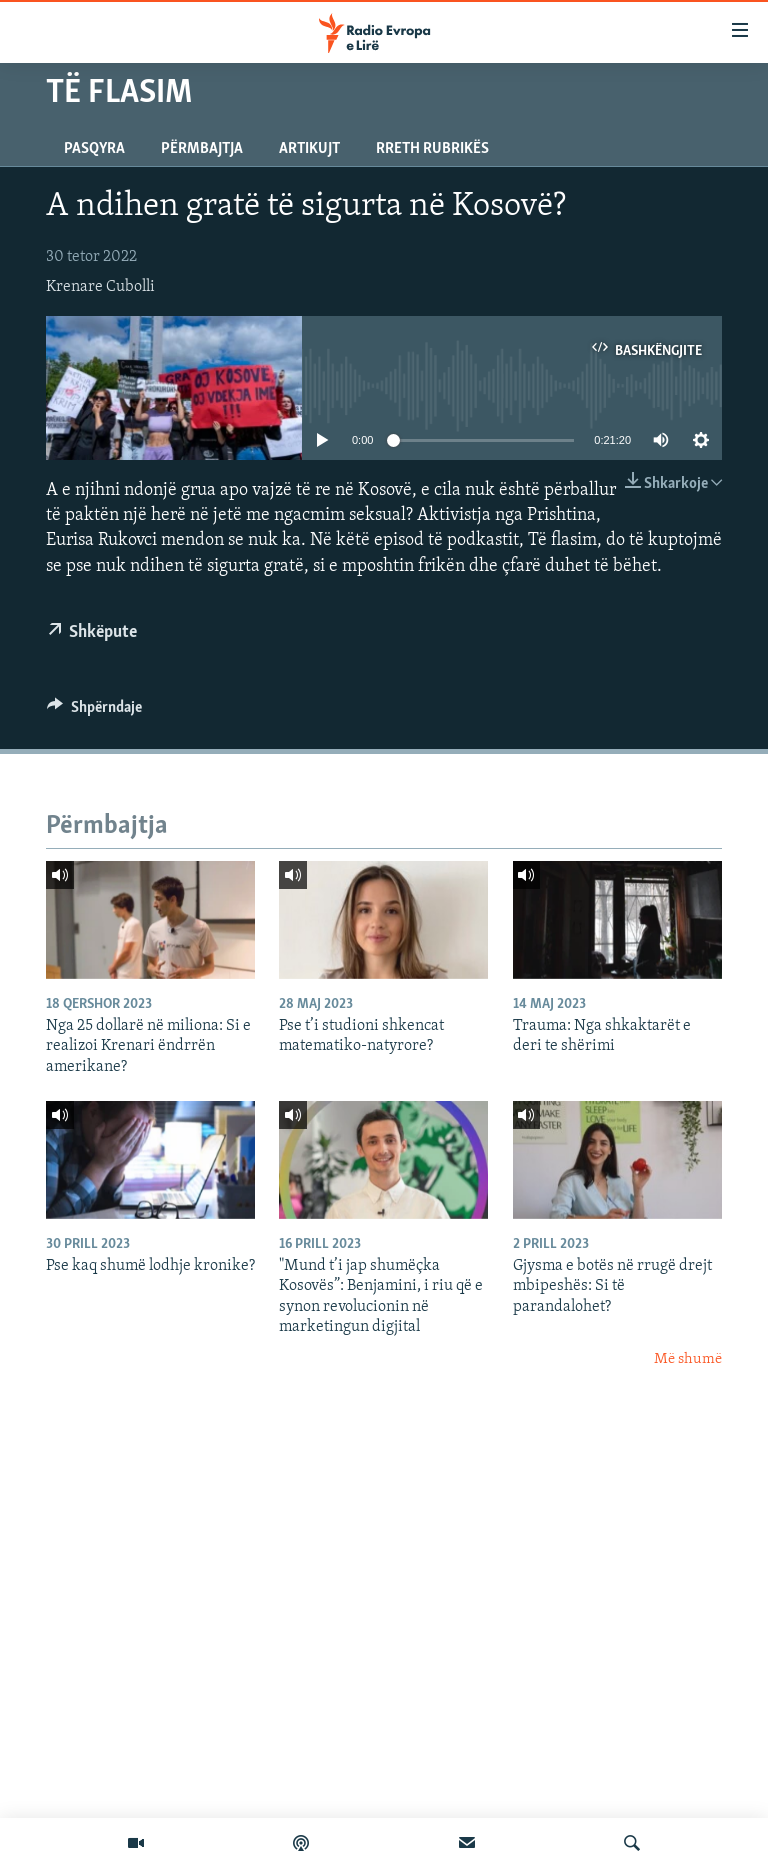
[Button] (94, 712)
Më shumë (688, 1359)
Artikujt (309, 149)
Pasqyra (94, 149)
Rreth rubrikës (432, 149)
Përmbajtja (202, 149)
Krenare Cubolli (100, 287)
